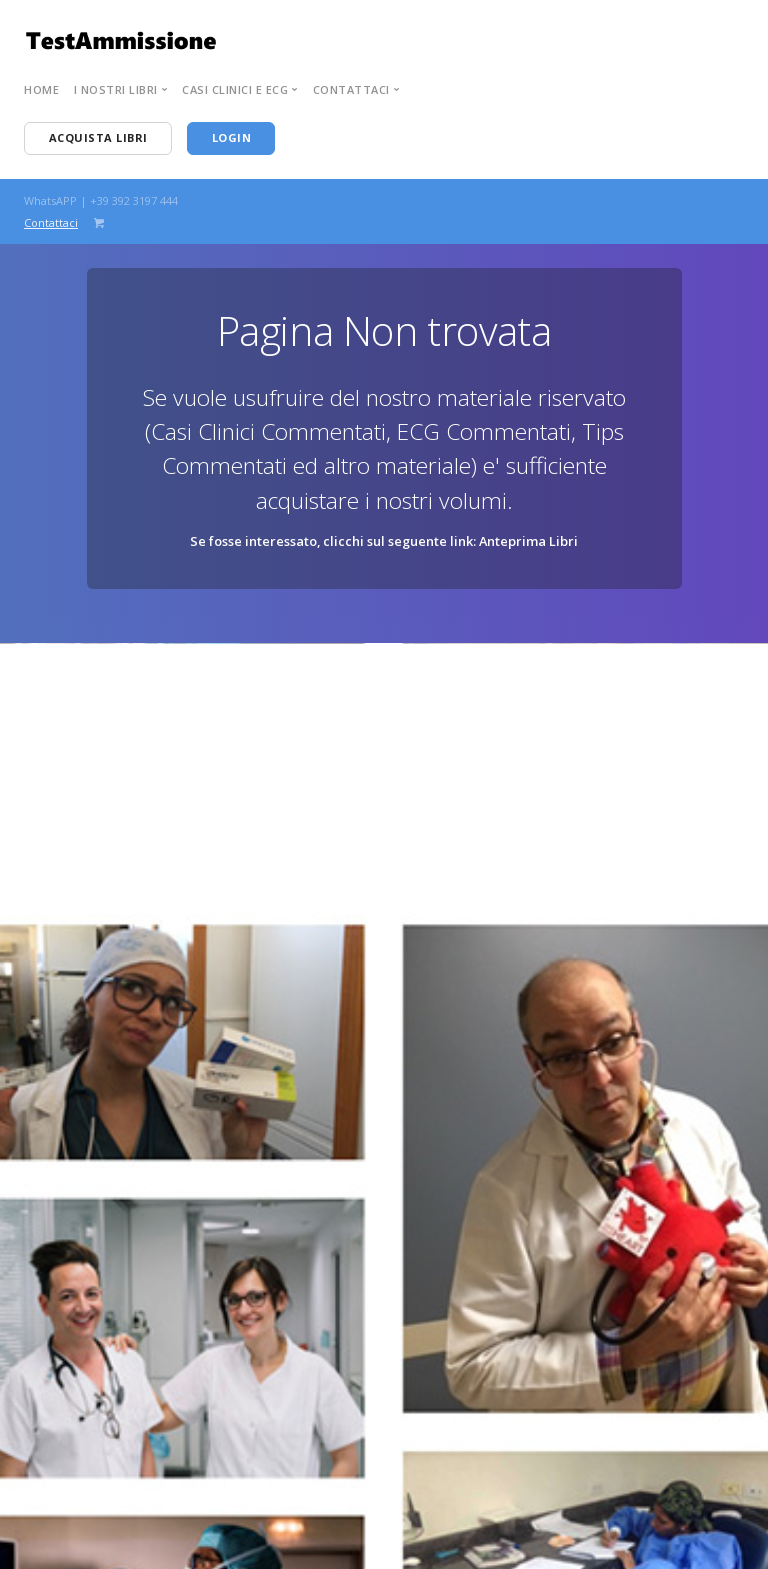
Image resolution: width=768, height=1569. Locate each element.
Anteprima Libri (528, 541)
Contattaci (51, 222)
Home (41, 89)
